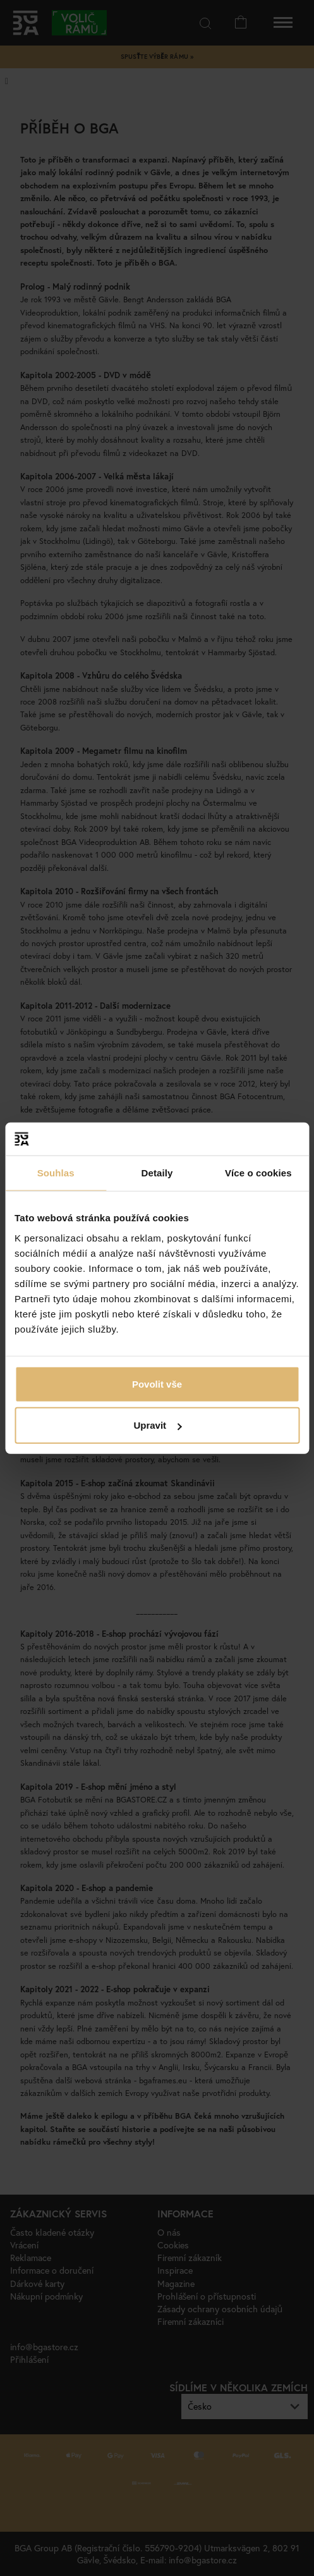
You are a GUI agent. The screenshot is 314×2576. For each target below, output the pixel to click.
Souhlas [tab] (56, 1173)
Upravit (157, 1425)
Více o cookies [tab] (258, 1173)
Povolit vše (157, 1383)
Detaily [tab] (157, 1173)
